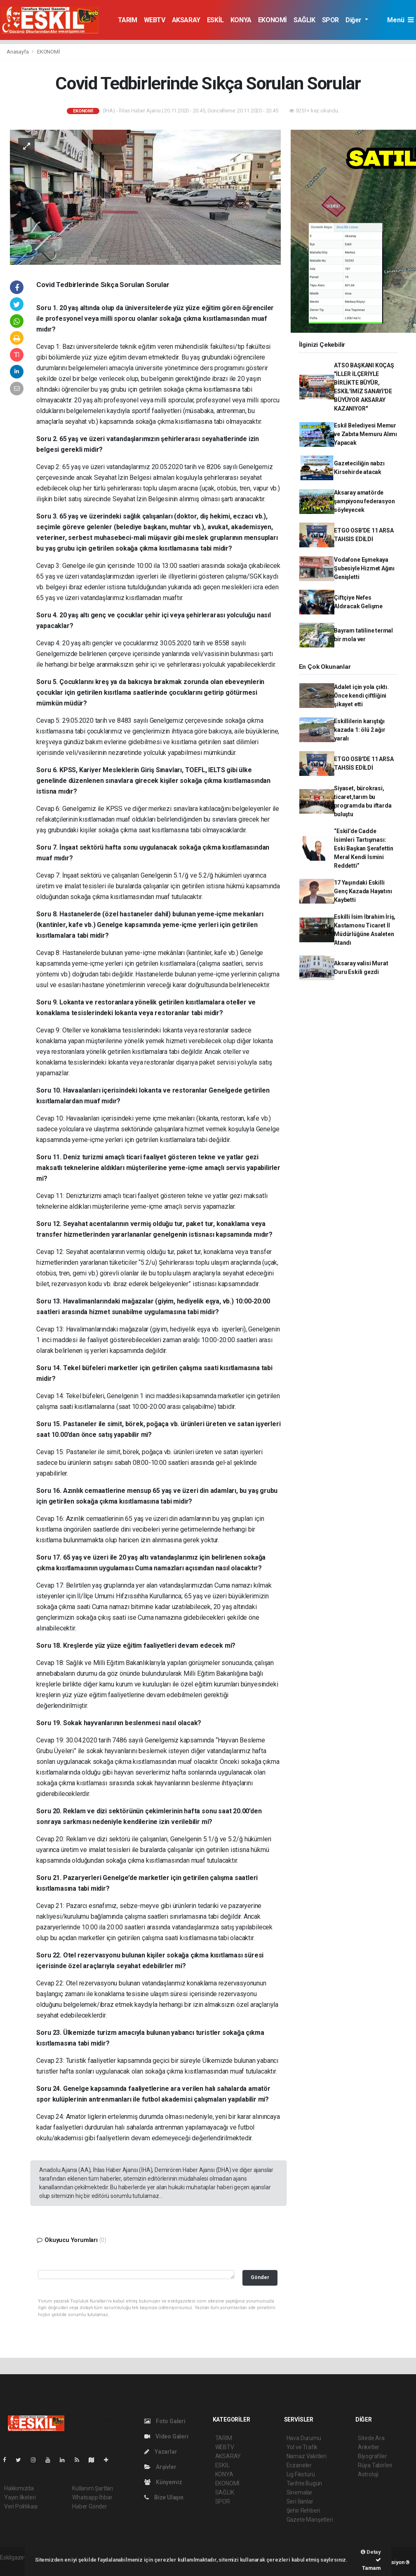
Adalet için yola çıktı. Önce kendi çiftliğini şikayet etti (361, 696)
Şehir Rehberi (303, 2510)
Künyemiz (163, 2482)
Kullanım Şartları (92, 2488)
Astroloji (368, 2474)
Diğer (354, 20)
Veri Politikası (21, 2506)
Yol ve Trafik (302, 2447)
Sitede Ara (371, 2438)
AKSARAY (186, 20)
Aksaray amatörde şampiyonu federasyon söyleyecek (364, 501)
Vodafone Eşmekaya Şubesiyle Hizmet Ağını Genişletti (364, 568)
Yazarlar (160, 2451)
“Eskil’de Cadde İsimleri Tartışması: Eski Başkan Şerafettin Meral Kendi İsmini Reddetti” (363, 848)
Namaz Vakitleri (307, 2456)
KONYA (240, 20)
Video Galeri (166, 2436)
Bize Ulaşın (163, 2497)
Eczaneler (299, 2465)
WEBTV (154, 20)
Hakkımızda (19, 2488)
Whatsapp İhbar (92, 2497)
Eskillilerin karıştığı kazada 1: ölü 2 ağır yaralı (359, 730)
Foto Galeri (165, 2421)
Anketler (368, 2447)
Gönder (260, 2277)
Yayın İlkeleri (19, 2497)
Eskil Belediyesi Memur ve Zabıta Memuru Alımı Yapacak (365, 434)
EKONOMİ (272, 20)
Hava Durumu (304, 2438)
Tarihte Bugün (304, 2483)
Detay (371, 2552)
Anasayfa (18, 52)
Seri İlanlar (300, 2501)
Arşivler (160, 2467)
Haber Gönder (89, 2506)
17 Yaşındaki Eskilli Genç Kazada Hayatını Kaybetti (363, 891)
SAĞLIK (304, 20)
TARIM (127, 20)
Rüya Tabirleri (375, 2465)
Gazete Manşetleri (310, 2519)
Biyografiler (372, 2456)
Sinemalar (300, 2492)
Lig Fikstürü (301, 2474)
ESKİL (215, 20)
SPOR (330, 20)
